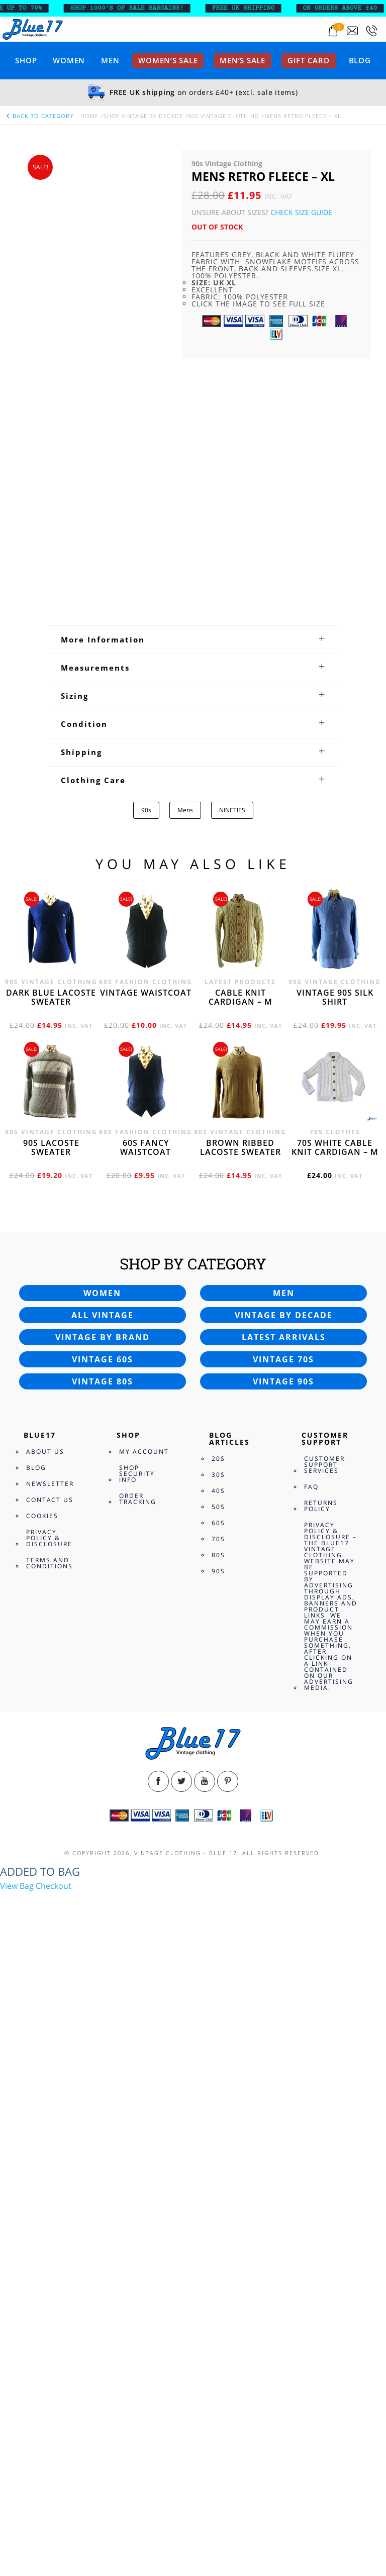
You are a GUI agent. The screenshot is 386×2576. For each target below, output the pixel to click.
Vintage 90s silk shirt (335, 1618)
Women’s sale (168, 60)
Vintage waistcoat (145, 1614)
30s (218, 2096)
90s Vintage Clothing (223, 116)
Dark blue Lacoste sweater (51, 1618)
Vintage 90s (283, 2002)
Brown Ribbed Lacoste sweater (240, 1769)
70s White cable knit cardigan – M (335, 1769)
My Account (144, 2073)
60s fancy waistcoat (145, 1769)
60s (218, 2144)
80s (218, 2176)
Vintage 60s (102, 1980)
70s (218, 2160)
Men (110, 60)
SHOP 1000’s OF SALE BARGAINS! (133, 8)
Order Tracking (137, 2120)
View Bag (17, 2507)
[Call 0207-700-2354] (371, 31)
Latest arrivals (284, 1958)
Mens (185, 1431)
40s (218, 2112)
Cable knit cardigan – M (240, 1618)
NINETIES (232, 1431)
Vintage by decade (284, 1936)
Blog (360, 60)
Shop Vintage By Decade (143, 116)
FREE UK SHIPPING (250, 8)
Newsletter (50, 2105)
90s (146, 1431)
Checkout (53, 2507)
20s (218, 2080)
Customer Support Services (324, 2086)
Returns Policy (321, 2127)
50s (218, 2128)
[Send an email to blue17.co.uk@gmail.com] (352, 31)
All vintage (102, 1936)
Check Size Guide (301, 212)
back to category (39, 116)
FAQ (311, 2108)
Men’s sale (242, 60)
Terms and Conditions (49, 2184)
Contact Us (49, 2121)
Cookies (42, 2137)
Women (69, 60)
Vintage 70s (283, 1980)
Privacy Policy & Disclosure (49, 2159)
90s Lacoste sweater (51, 1769)
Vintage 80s (102, 2002)
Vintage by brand (102, 1958)
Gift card (308, 60)
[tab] (193, 1261)
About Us (45, 2073)
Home (89, 116)
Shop (26, 60)
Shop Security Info (137, 2095)
